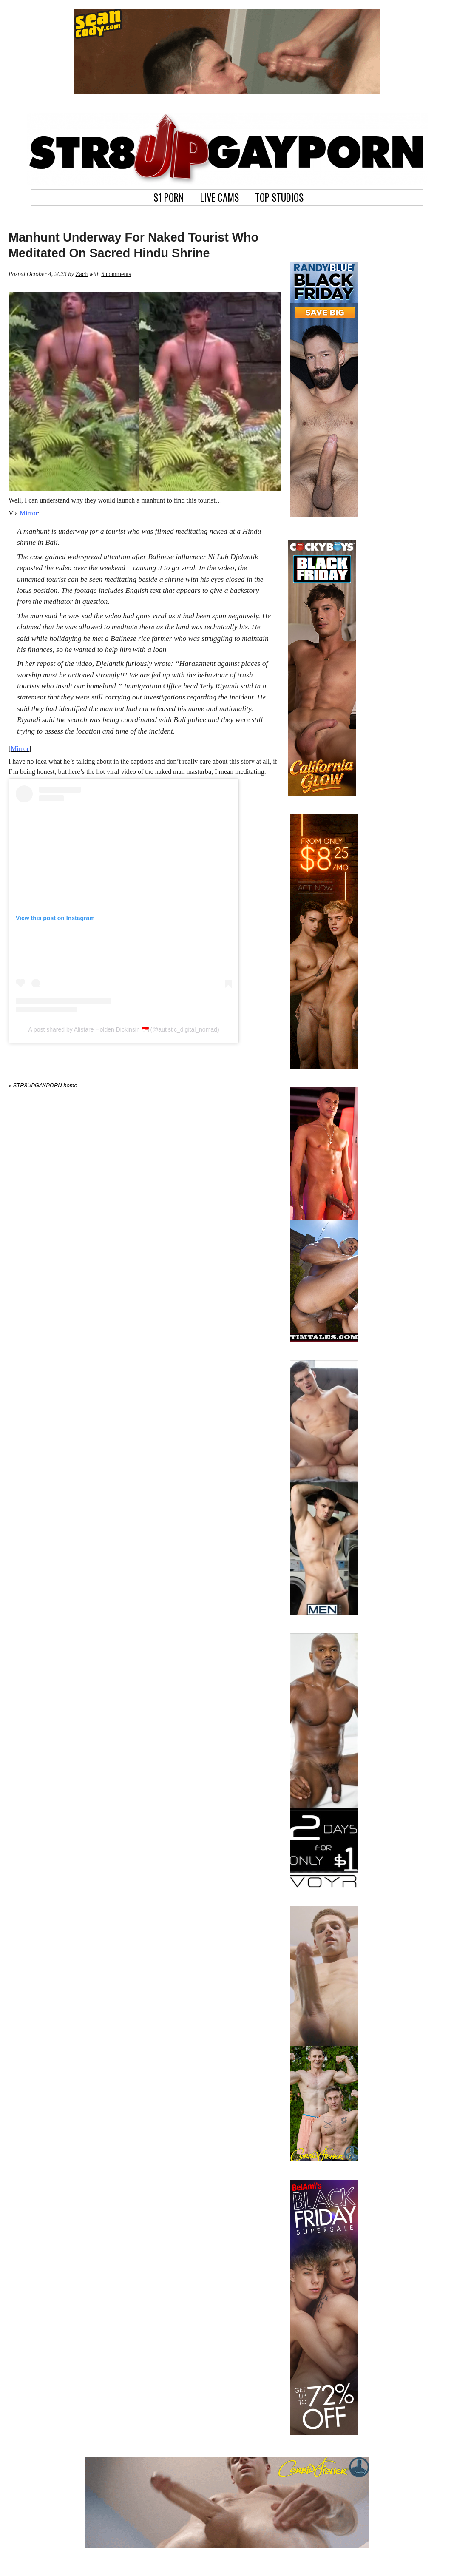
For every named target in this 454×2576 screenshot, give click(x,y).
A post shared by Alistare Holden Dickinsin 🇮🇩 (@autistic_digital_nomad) (123, 1029)
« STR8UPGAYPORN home (43, 1085)
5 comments (116, 273)
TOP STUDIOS (279, 196)
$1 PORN (168, 196)
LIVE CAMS (219, 196)
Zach (81, 273)
